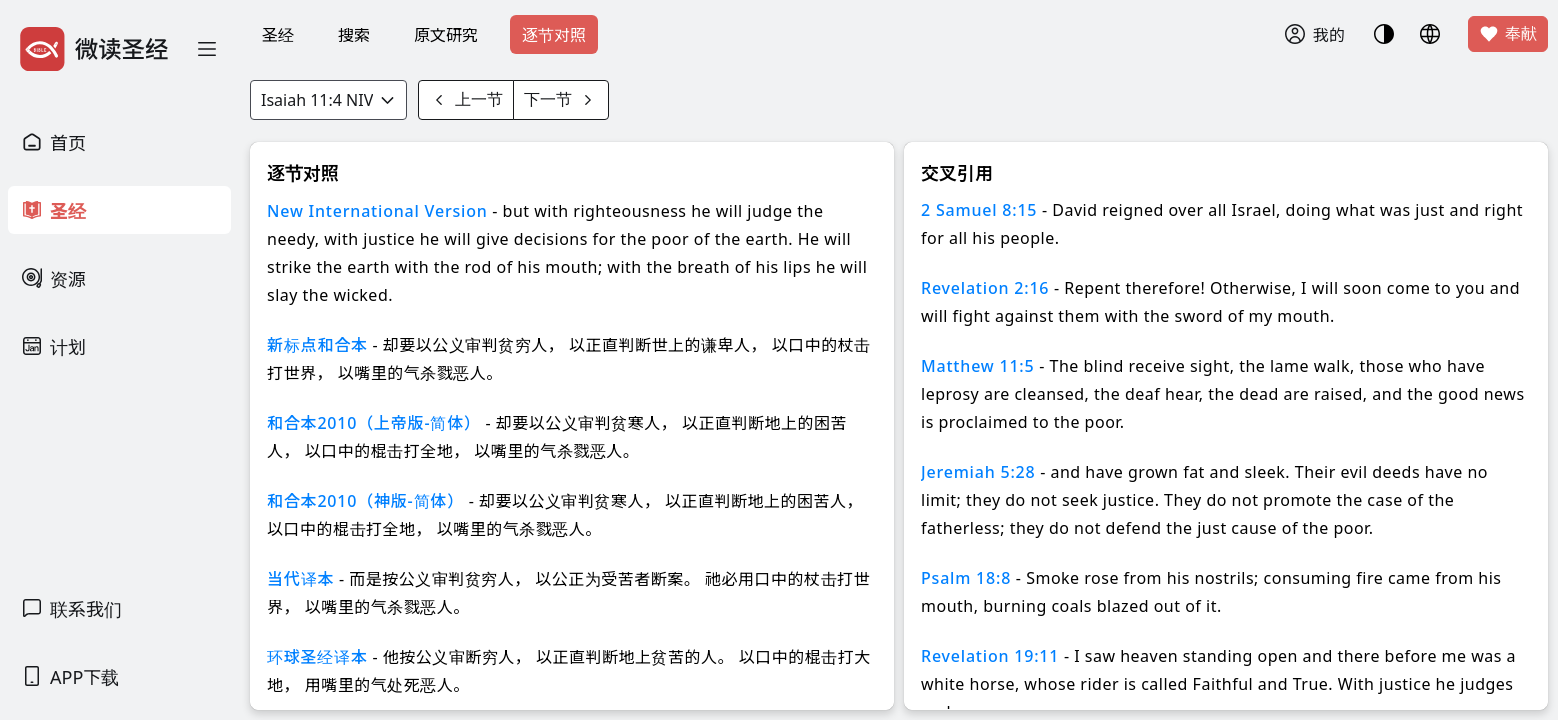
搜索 (354, 35)
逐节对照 (554, 35)
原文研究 (446, 35)
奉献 (1508, 34)
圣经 (278, 35)
